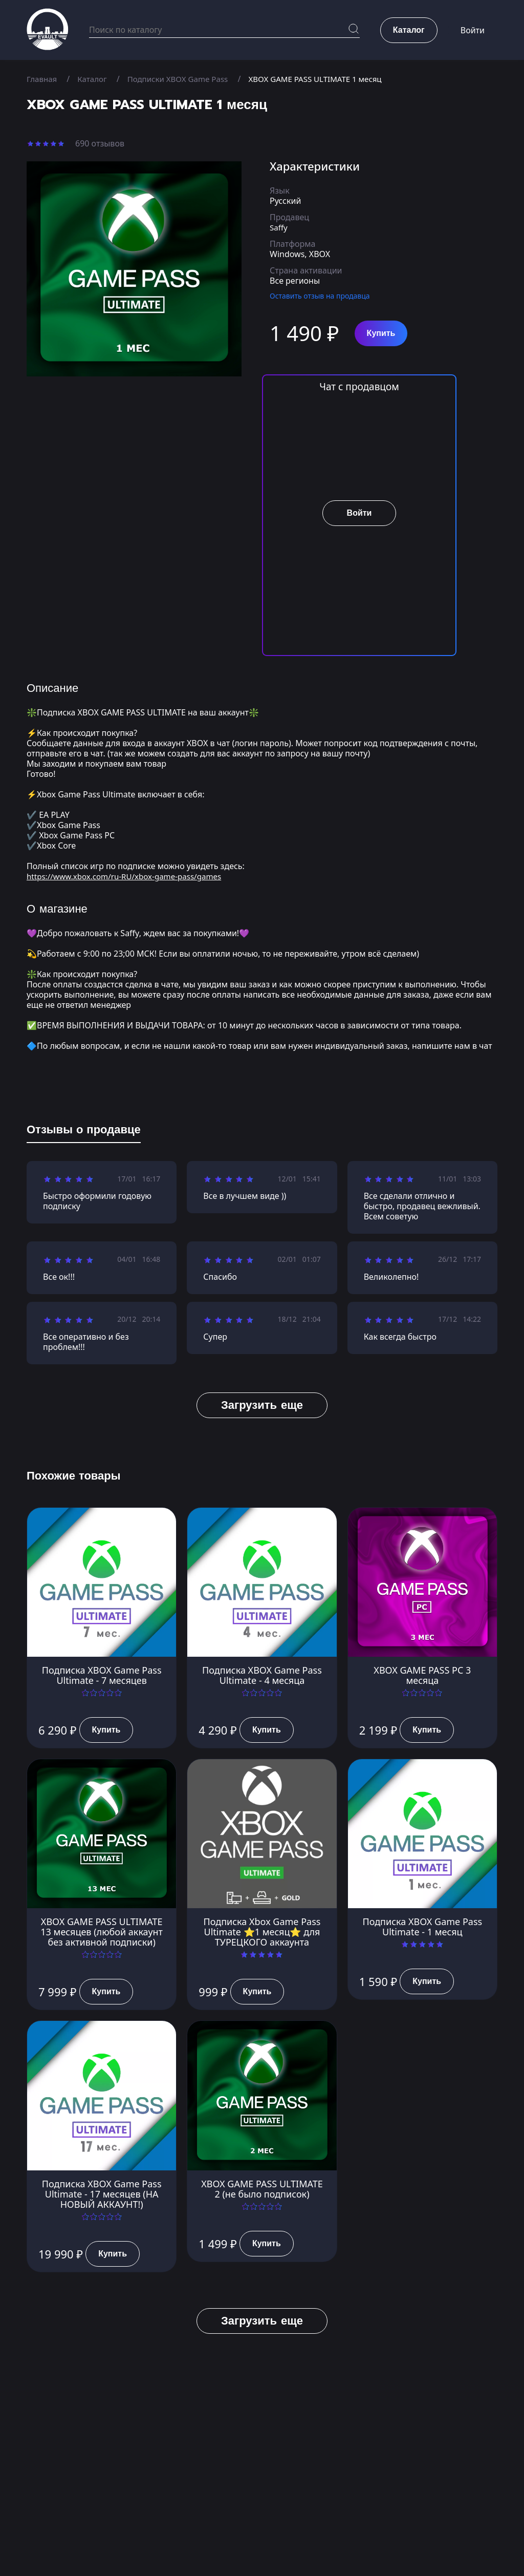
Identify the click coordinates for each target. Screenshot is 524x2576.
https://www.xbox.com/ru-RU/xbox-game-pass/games (130, 876)
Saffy (279, 227)
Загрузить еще (262, 1405)
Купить (381, 333)
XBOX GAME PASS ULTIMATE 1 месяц (329, 79)
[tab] (84, 1132)
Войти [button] (473, 30)
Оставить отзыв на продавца (320, 296)
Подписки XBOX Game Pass (184, 79)
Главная (43, 79)
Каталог (95, 79)
